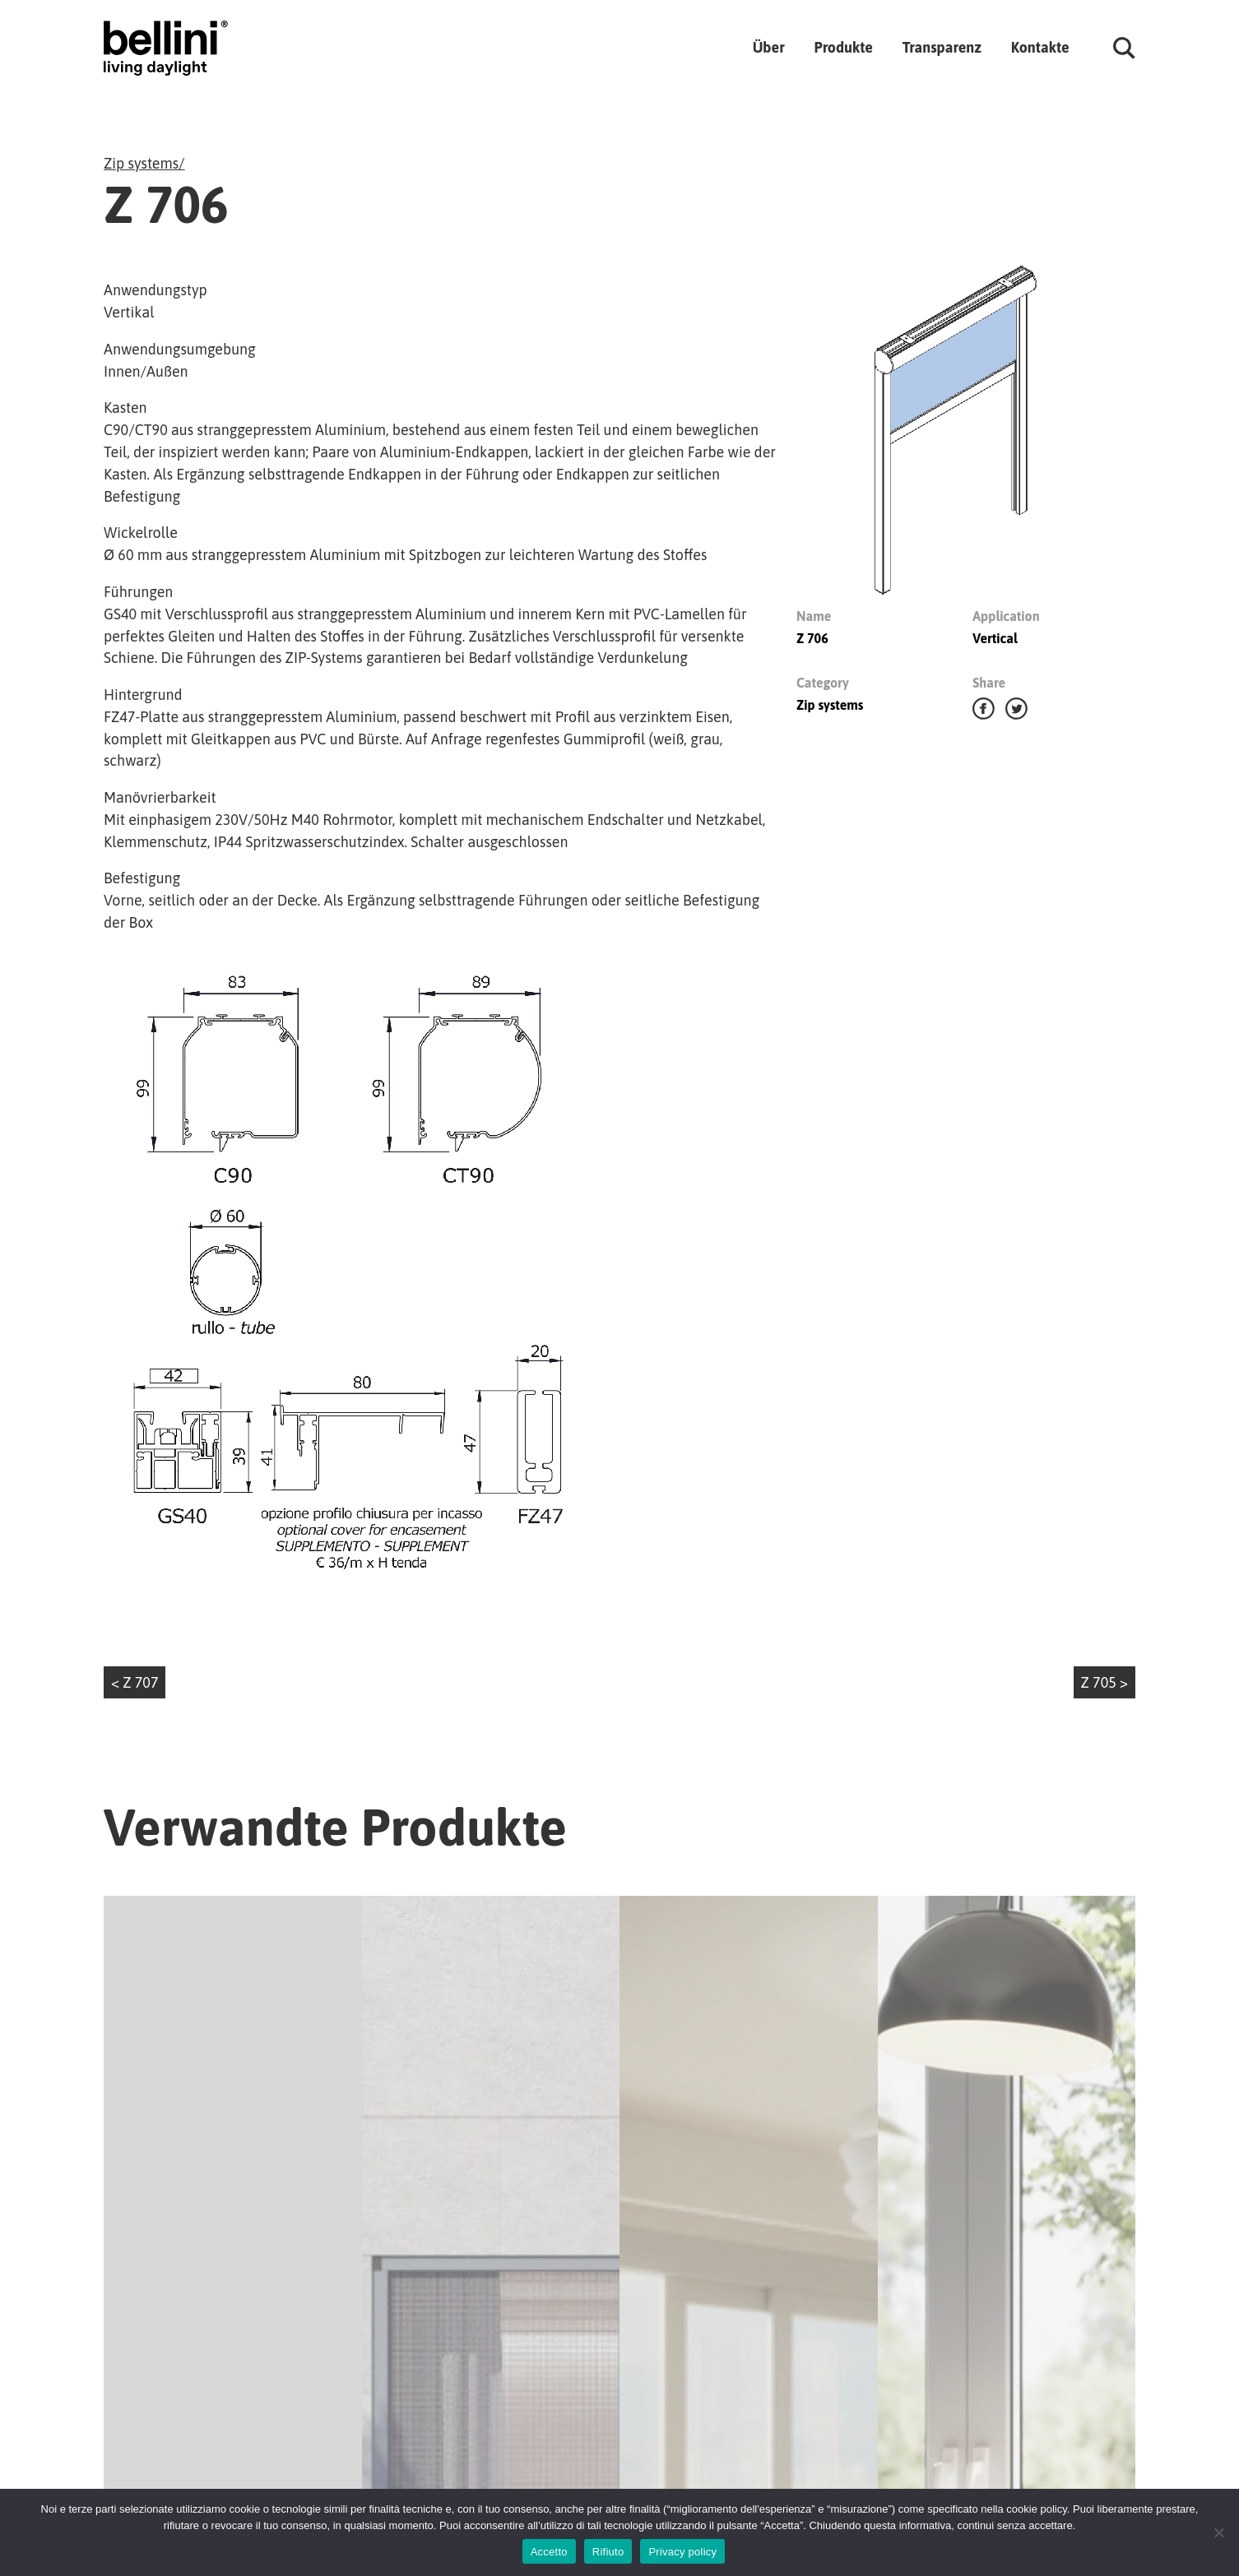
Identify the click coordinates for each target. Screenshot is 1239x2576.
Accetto (549, 2552)
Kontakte (1040, 47)
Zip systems (141, 163)
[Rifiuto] (1218, 2532)
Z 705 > (1105, 1682)
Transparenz (942, 47)
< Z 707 (135, 1682)
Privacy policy (682, 2552)
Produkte (843, 47)
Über (769, 47)
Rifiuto (608, 2552)
